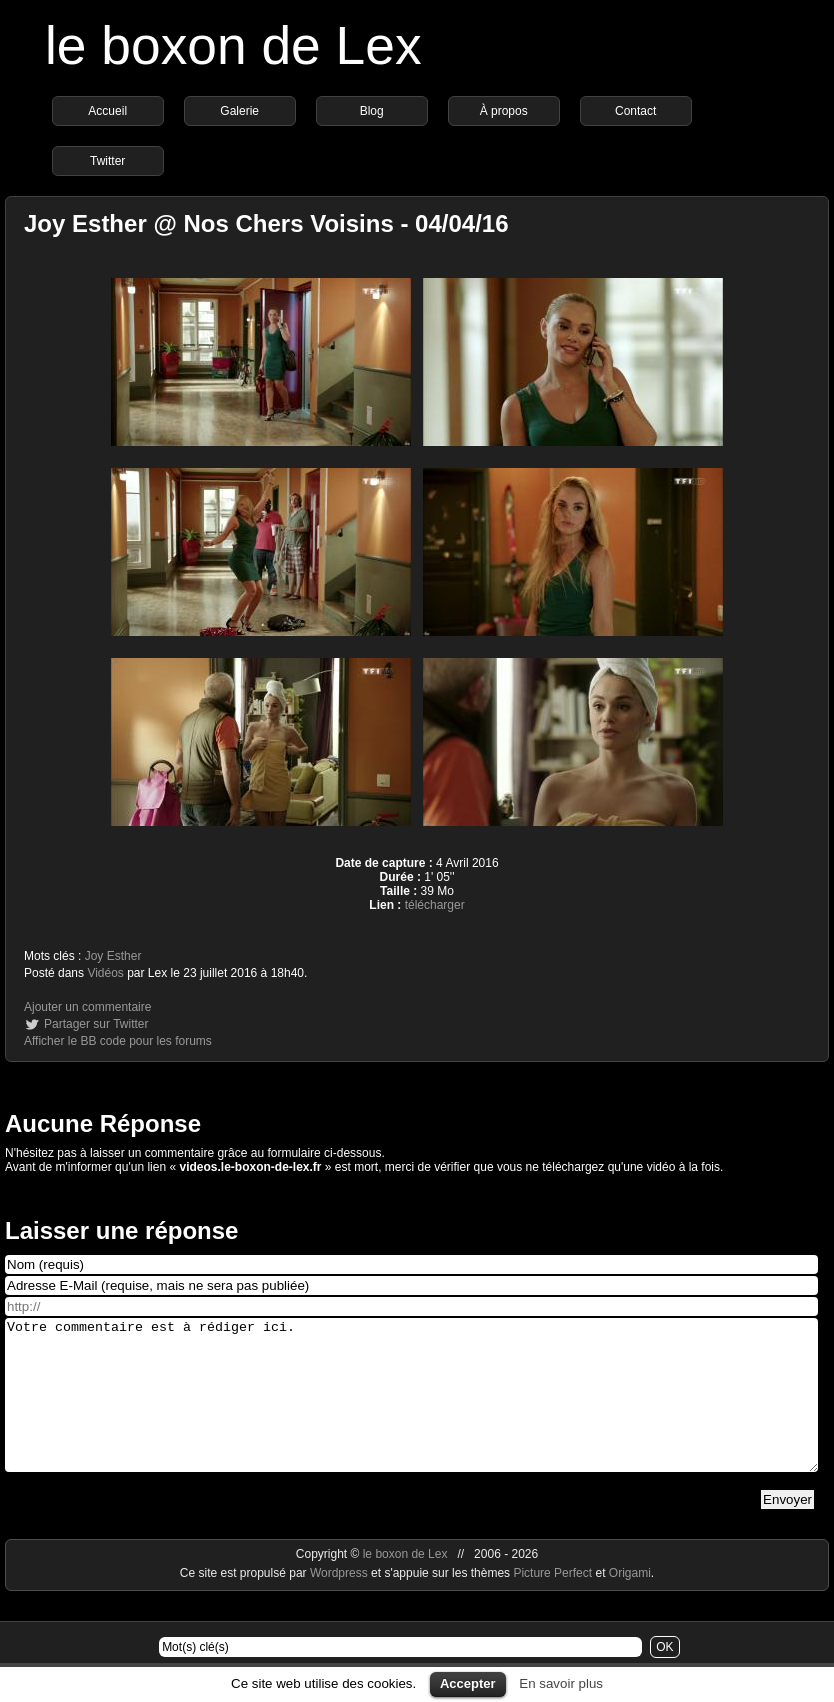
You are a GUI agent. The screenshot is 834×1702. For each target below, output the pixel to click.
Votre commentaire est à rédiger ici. (411, 1410)
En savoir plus (561, 1683)
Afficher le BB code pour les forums (118, 1041)
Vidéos (105, 973)
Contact (635, 111)
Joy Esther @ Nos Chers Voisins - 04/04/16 (266, 223)
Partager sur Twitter (96, 1024)
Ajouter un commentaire (87, 1007)
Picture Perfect (552, 1603)
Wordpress (340, 1603)
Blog (372, 111)
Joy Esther (113, 956)
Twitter (107, 161)
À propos (504, 111)
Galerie (239, 111)
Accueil (107, 111)
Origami (630, 1603)
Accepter (468, 1683)
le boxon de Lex (233, 45)
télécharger (435, 905)
